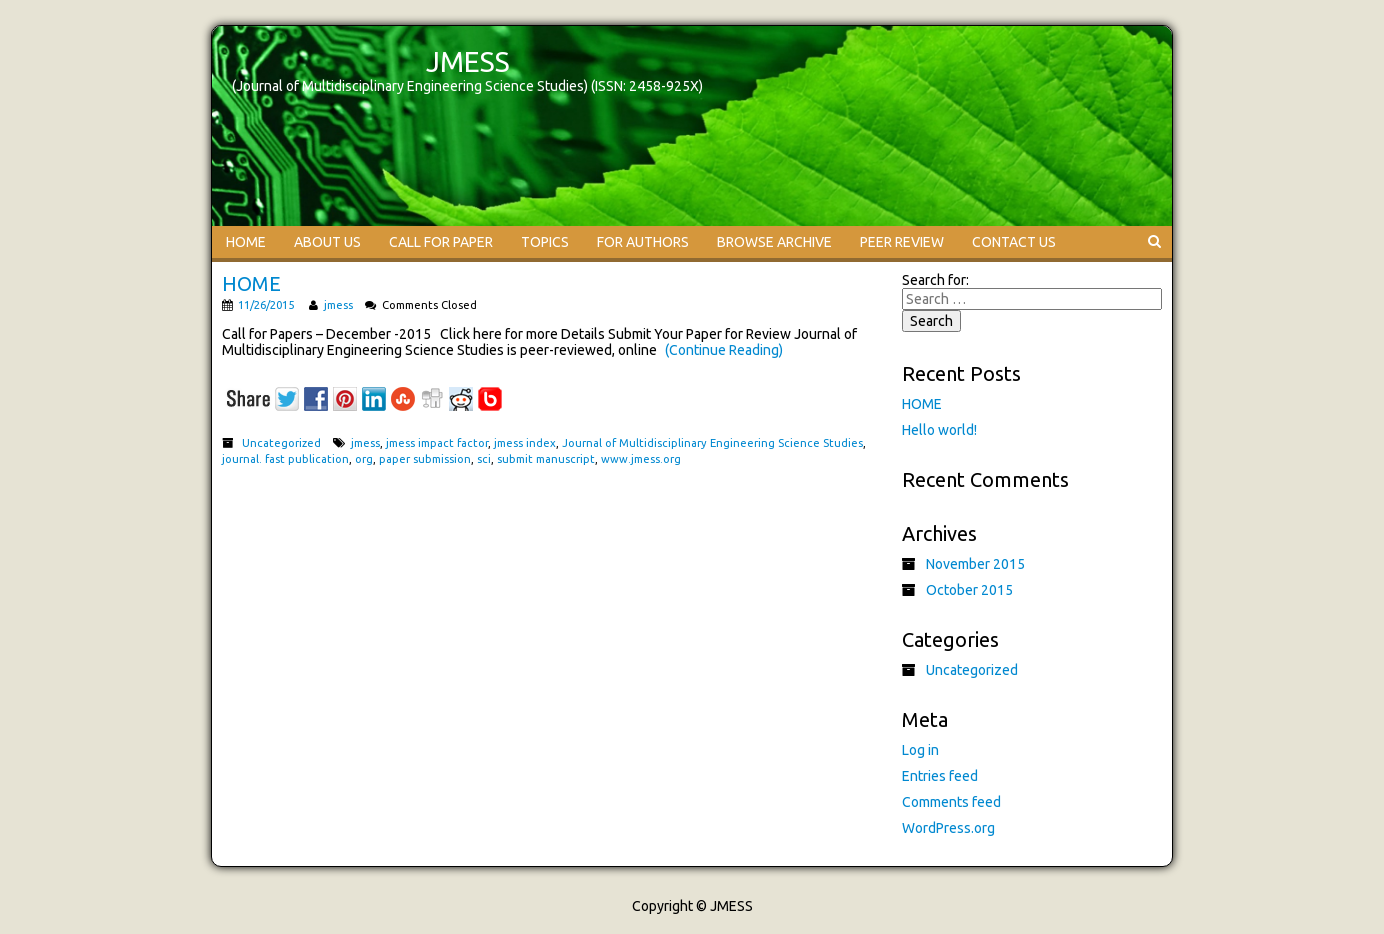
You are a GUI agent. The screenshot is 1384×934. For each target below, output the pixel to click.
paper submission (425, 459)
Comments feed (951, 802)
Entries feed (940, 776)
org (364, 459)
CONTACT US (1014, 242)
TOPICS (545, 242)
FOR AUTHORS (643, 242)
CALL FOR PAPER (441, 242)
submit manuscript (546, 459)
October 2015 (969, 590)
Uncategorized (281, 443)
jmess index (525, 443)
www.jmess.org (641, 459)
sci (484, 459)
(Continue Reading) (724, 350)
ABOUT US (327, 242)
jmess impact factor (437, 443)
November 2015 (975, 564)
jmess (338, 305)
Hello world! (939, 430)
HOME (246, 242)
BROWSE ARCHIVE (774, 242)
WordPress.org (948, 828)
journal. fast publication (285, 459)
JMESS (468, 61)
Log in (920, 750)
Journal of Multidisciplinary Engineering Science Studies (712, 443)
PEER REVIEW (902, 242)
